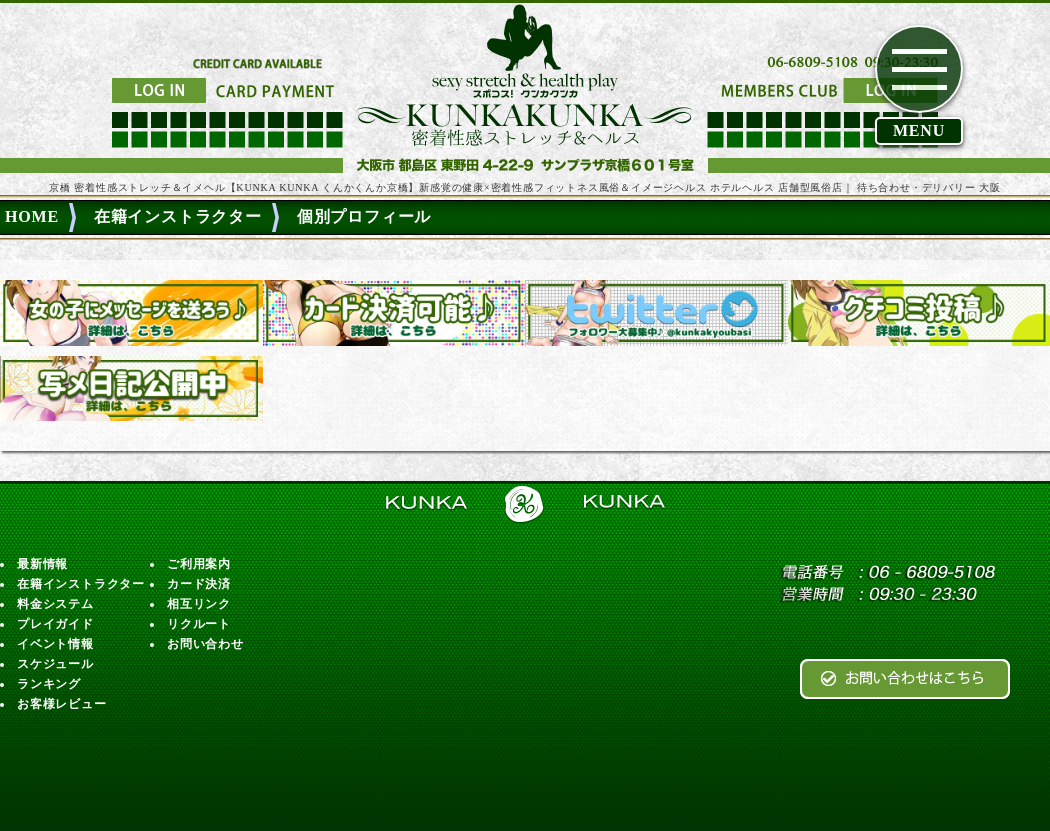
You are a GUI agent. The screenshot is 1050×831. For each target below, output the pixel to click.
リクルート (199, 624)
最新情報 (42, 564)
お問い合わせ (205, 644)
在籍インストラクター (81, 584)
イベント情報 (55, 644)
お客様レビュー (62, 704)
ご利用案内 (199, 564)
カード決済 (199, 584)
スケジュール (55, 664)
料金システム (55, 604)
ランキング (49, 684)
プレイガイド (55, 624)
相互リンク (199, 604)
